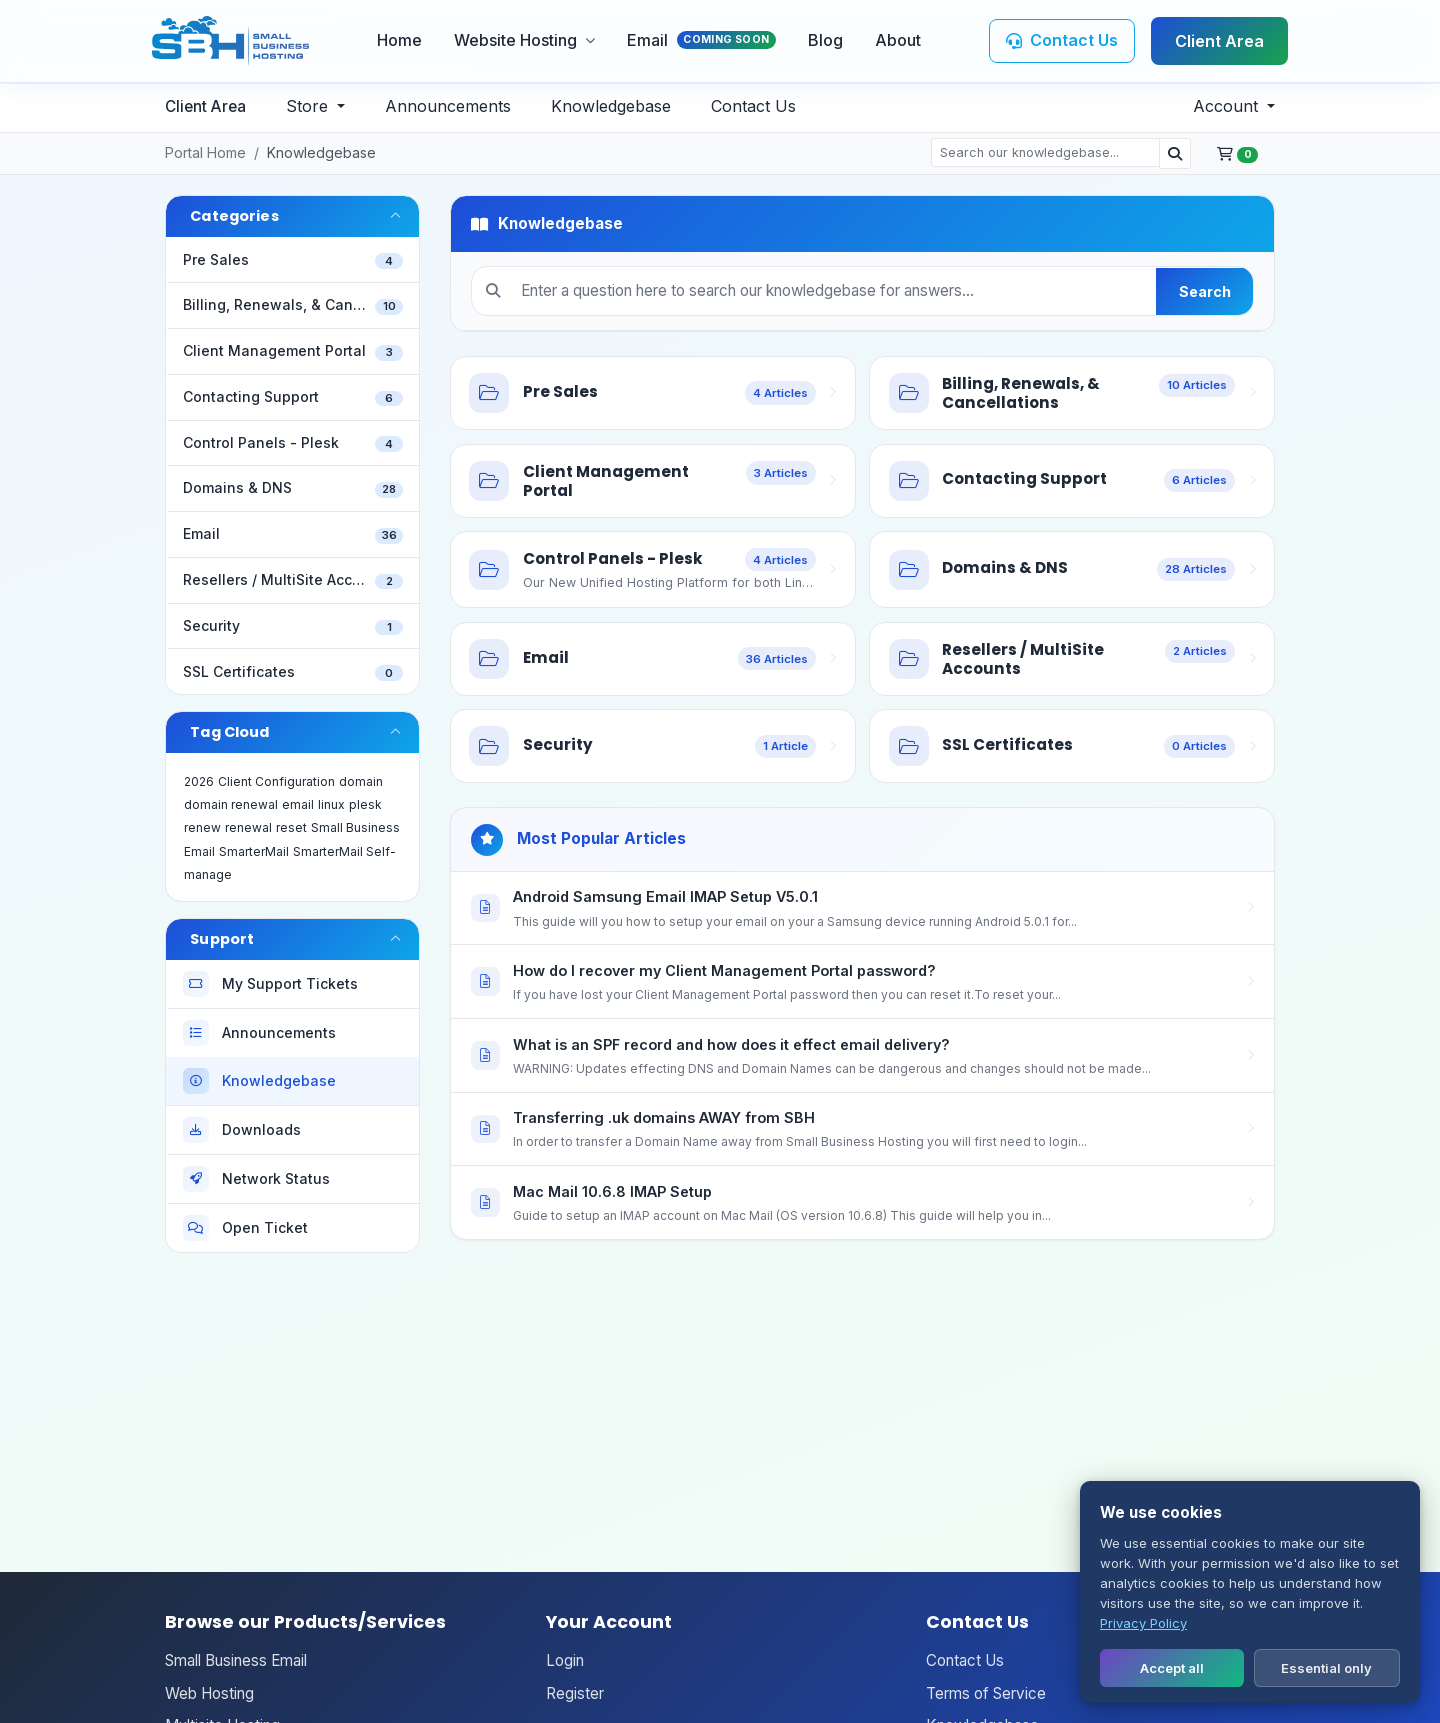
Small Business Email (236, 1660)
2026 (199, 781)
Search (1205, 291)
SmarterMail (254, 851)
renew (202, 827)
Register (575, 1693)
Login (565, 1660)
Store (309, 106)
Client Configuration (276, 781)
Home (399, 40)
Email (701, 40)
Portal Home (205, 152)
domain (361, 781)
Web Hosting (209, 1693)
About (898, 40)
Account (1228, 106)
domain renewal (231, 804)
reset (291, 827)
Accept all (1172, 1668)
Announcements (448, 106)
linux (331, 804)
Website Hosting (524, 40)
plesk (365, 804)
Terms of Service (986, 1693)
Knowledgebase (611, 106)
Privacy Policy (1143, 1623)
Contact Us (753, 106)
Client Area (1219, 41)
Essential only (1326, 1668)
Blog (825, 40)
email (298, 804)
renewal (248, 827)
